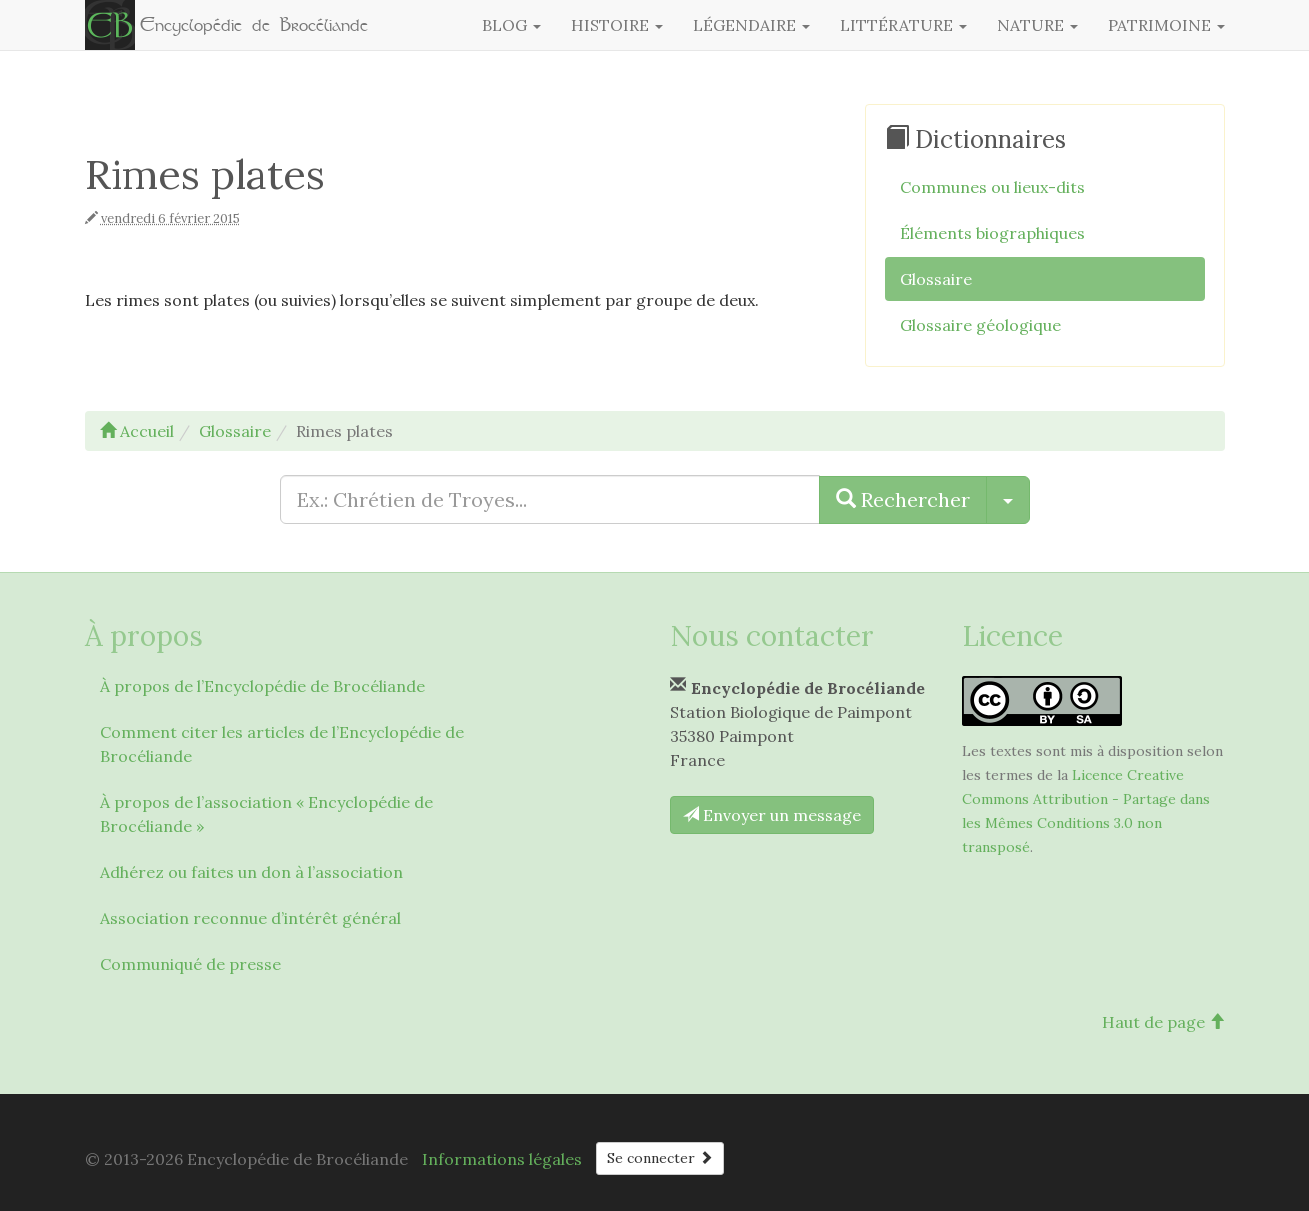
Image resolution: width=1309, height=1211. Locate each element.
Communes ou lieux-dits (992, 187)
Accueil (137, 431)
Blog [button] (511, 25)
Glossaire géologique (980, 325)
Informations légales (502, 1159)
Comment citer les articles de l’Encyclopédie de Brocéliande (282, 744)
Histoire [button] (617, 25)
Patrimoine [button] (1166, 25)
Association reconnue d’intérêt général (250, 918)
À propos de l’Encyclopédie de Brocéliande (262, 686)
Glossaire (936, 279)
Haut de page (1163, 1022)
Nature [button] (1037, 25)
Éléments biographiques (992, 233)
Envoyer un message (772, 815)
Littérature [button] (903, 25)
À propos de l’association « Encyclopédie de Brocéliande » (266, 814)
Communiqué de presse (190, 964)
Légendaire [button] (751, 25)
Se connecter (660, 1158)
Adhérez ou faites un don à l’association (251, 872)
